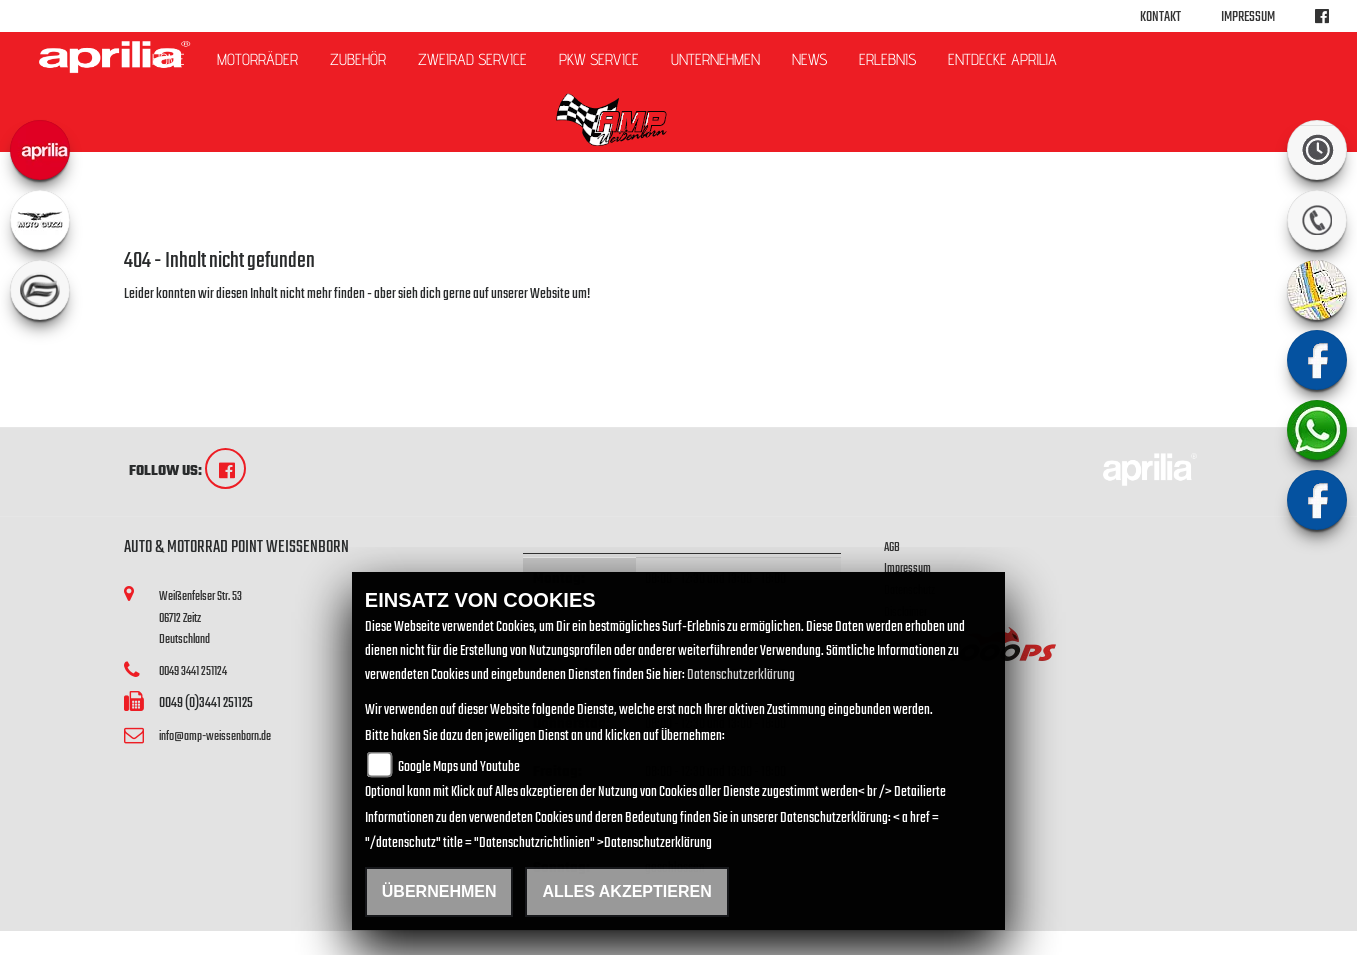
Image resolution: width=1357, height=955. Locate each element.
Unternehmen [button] (715, 59)
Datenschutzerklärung (741, 675)
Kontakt (1160, 17)
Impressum (1248, 17)
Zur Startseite (156, 318)
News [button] (809, 59)
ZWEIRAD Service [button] (472, 59)
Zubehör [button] (358, 59)
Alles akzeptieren (626, 891)
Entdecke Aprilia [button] (1002, 59)
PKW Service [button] (599, 59)
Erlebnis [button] (887, 59)
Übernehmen (439, 891)
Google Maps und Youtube (459, 767)
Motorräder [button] (257, 59)
